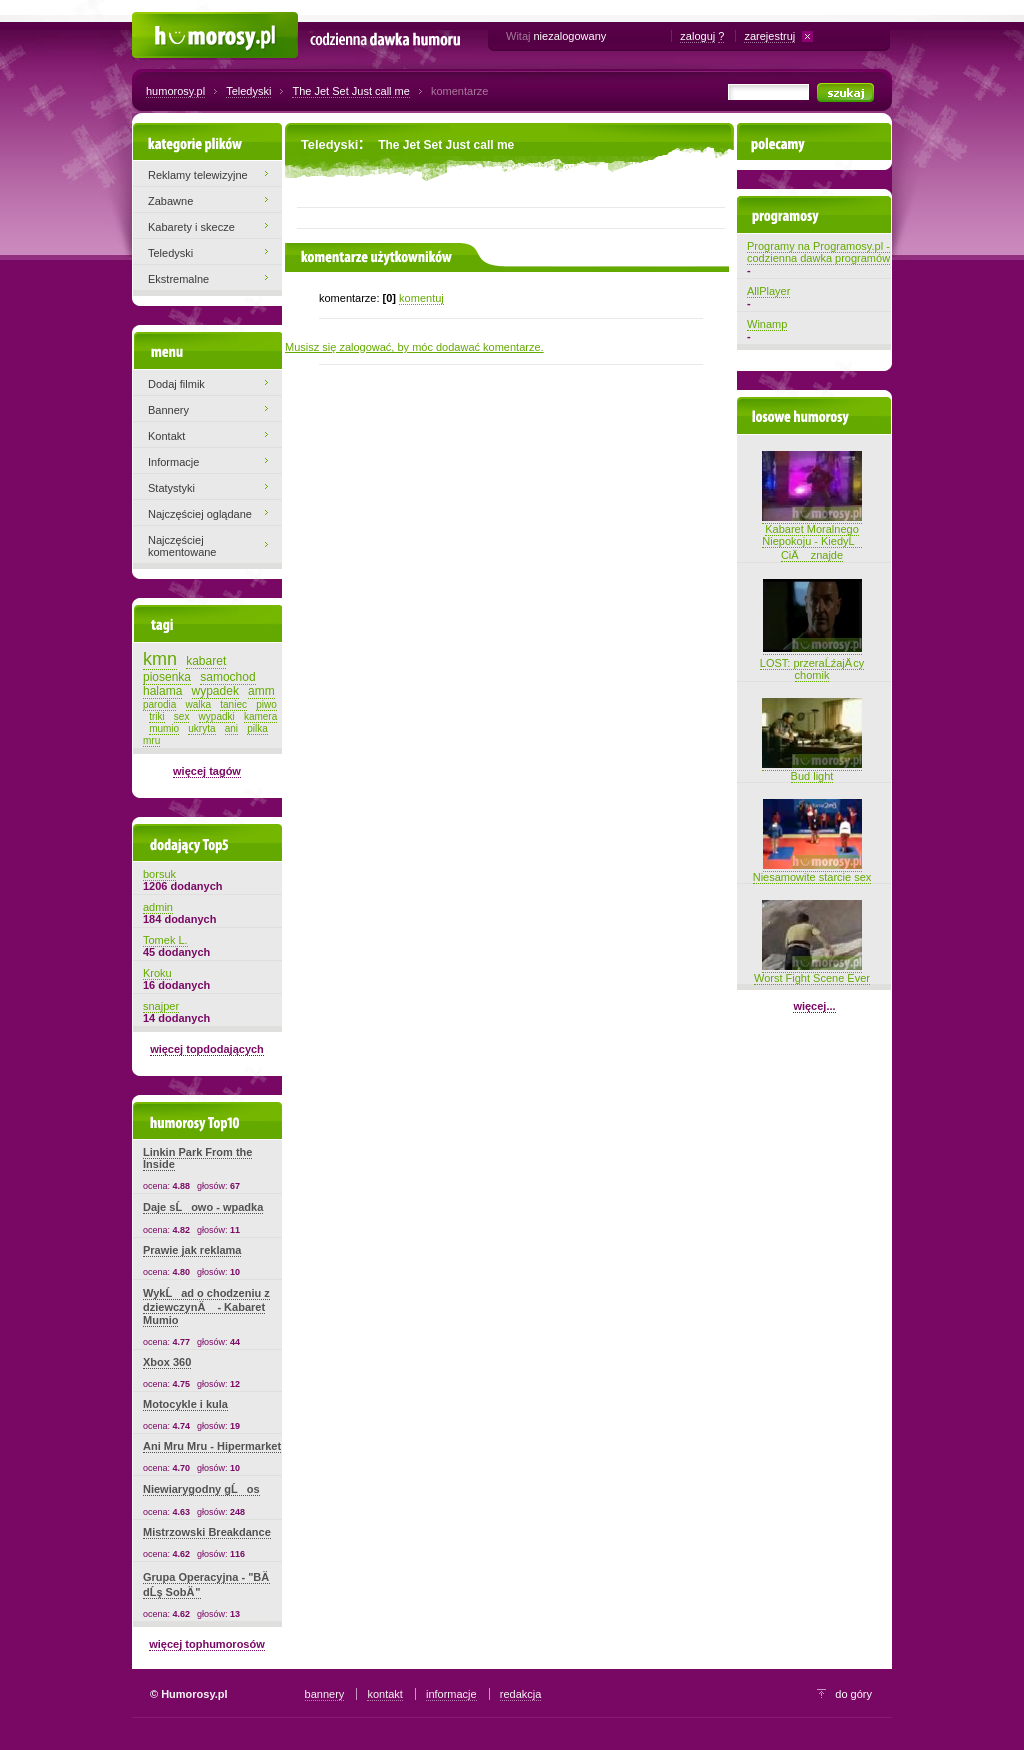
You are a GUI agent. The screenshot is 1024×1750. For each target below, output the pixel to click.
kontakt (384, 1694)
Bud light (812, 770)
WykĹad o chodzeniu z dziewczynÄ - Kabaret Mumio (206, 1306)
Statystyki (171, 488)
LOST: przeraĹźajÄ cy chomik (812, 661)
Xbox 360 (167, 1362)
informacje (451, 1694)
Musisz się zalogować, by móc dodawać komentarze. (414, 347)
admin (158, 907)
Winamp (767, 324)
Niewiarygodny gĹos (201, 1489)
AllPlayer (768, 291)
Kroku (157, 973)
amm (261, 691)
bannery (325, 1694)
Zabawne (170, 201)
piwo (266, 704)
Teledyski (248, 91)
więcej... (814, 1006)
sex (182, 716)
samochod (227, 677)
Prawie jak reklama (192, 1250)
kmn (160, 659)
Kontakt (166, 436)
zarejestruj (769, 36)
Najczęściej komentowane (182, 546)
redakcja (521, 1694)
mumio (164, 728)
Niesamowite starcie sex (812, 871)
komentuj (421, 298)
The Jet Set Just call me (350, 91)
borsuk (159, 874)
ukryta (201, 728)
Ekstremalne (178, 279)
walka (199, 704)
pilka (257, 728)
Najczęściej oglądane (200, 514)
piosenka (167, 677)
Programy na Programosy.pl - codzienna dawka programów (818, 252)
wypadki (217, 716)
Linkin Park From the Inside (197, 1158)
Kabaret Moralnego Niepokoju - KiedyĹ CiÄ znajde (812, 536)
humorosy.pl (175, 91)
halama (162, 691)
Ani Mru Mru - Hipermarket (212, 1446)
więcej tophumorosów (207, 1644)
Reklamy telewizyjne (198, 175)
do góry (853, 1694)
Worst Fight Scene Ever (812, 972)
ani (231, 728)
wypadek (215, 691)
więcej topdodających (207, 1049)
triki (157, 716)
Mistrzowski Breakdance (207, 1532)
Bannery (168, 410)
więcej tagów (207, 771)
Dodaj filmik (176, 384)
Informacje (173, 462)
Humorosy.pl (162, 22)
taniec (233, 704)
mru (151, 740)
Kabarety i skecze (191, 227)
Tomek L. (165, 940)
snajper (161, 1006)
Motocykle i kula (185, 1404)
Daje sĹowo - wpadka (203, 1207)
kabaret (206, 661)
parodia (159, 704)
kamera (260, 716)
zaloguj (697, 36)
